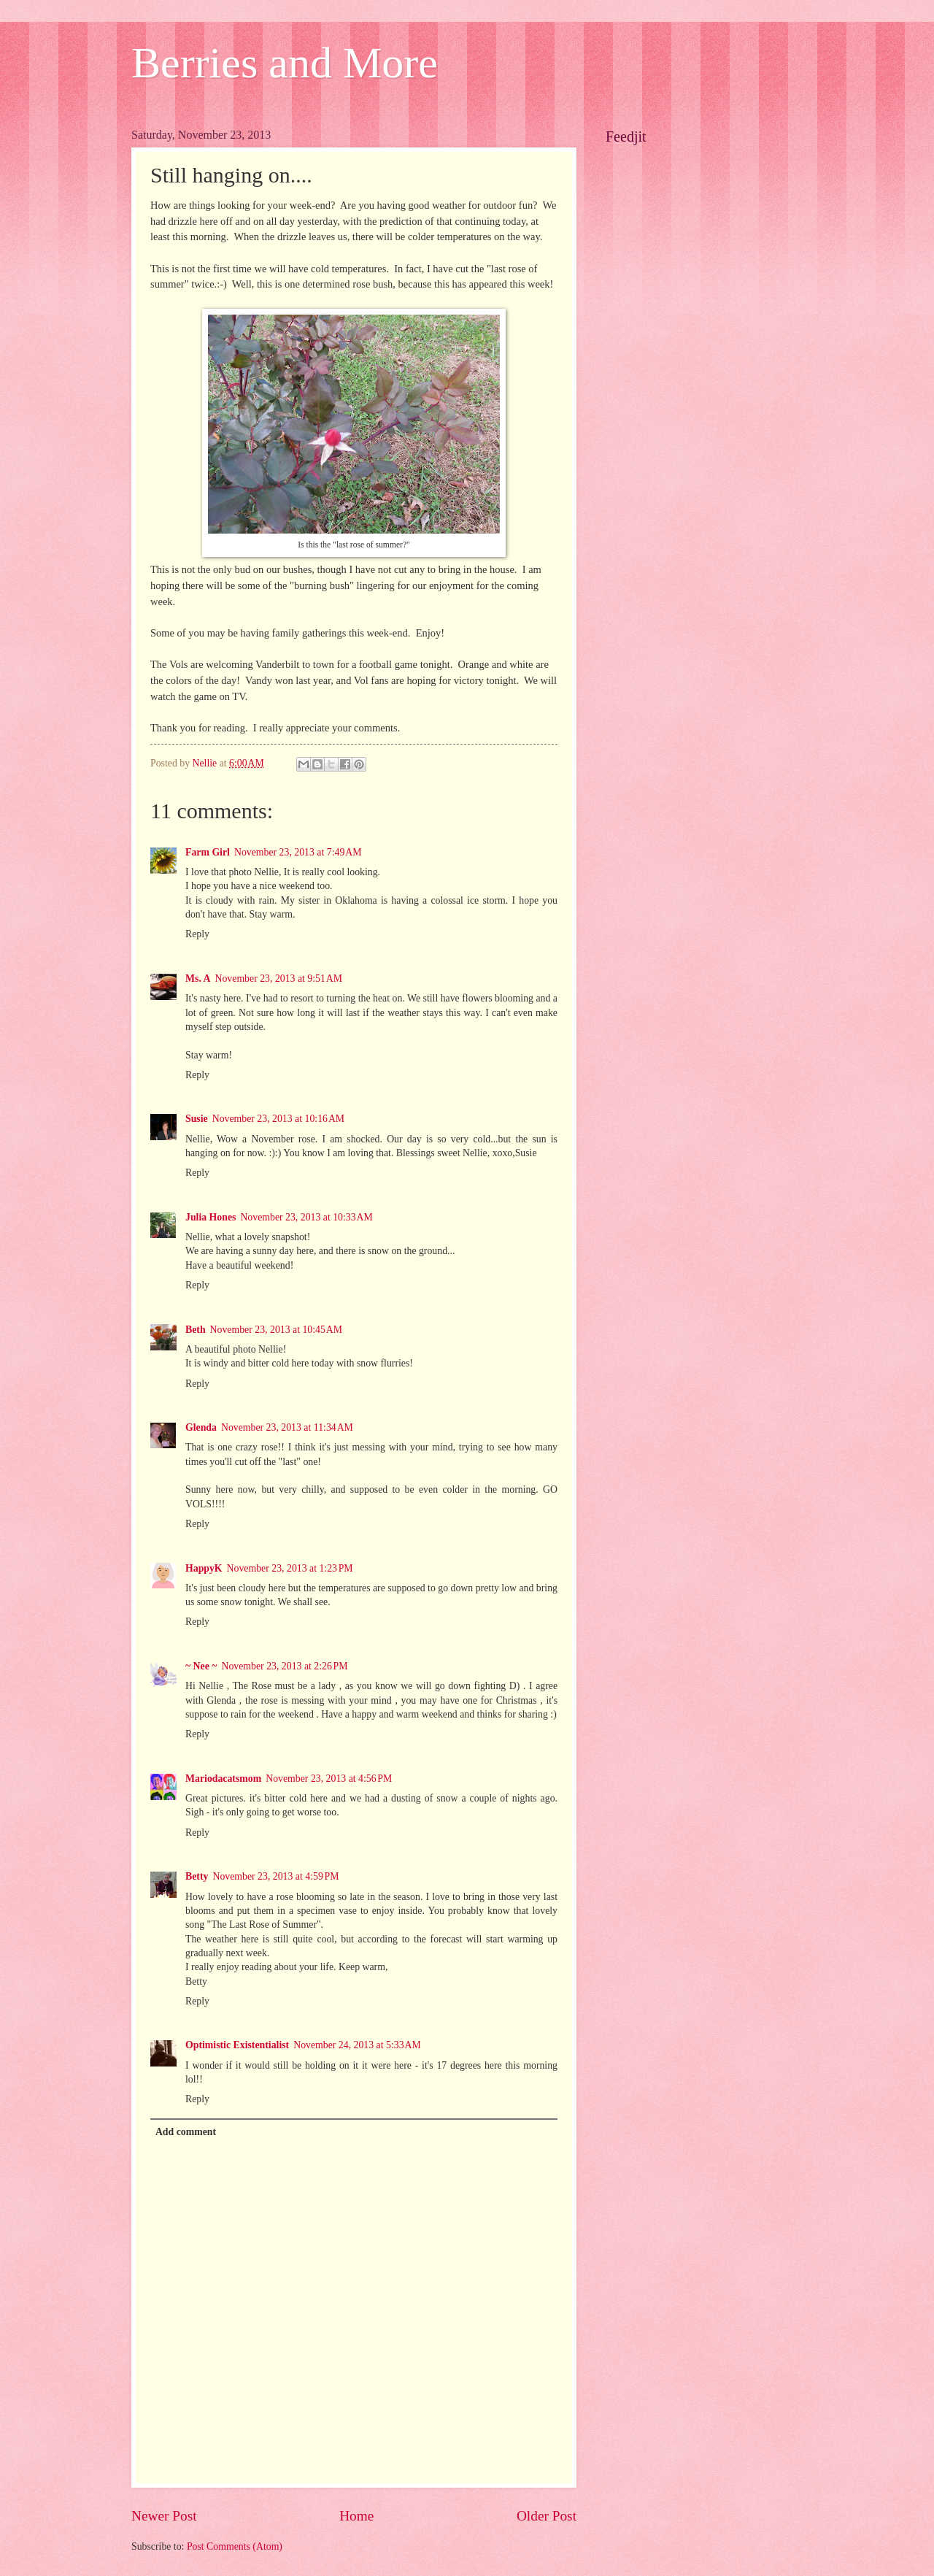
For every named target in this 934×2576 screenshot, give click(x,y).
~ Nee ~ (201, 1666)
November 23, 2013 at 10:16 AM (278, 1118)
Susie (196, 1118)
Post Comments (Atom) (234, 2546)
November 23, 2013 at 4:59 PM (275, 1876)
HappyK (204, 1568)
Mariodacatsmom (223, 1778)
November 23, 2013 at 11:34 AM (287, 1427)
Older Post (546, 2515)
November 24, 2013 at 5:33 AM (357, 2044)
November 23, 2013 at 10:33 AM (306, 1217)
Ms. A (198, 978)
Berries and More (284, 63)
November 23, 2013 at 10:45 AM (276, 1329)
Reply (197, 933)
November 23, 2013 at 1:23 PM (290, 1568)
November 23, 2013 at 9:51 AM (279, 978)
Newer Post (164, 2515)
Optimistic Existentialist (237, 2044)
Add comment (185, 2131)
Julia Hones (210, 1217)
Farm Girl (207, 852)
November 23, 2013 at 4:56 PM (329, 1778)
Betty (196, 1876)
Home (356, 2515)
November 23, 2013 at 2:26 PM (284, 1666)
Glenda (201, 1427)
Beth (195, 1329)
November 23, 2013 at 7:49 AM (298, 852)
